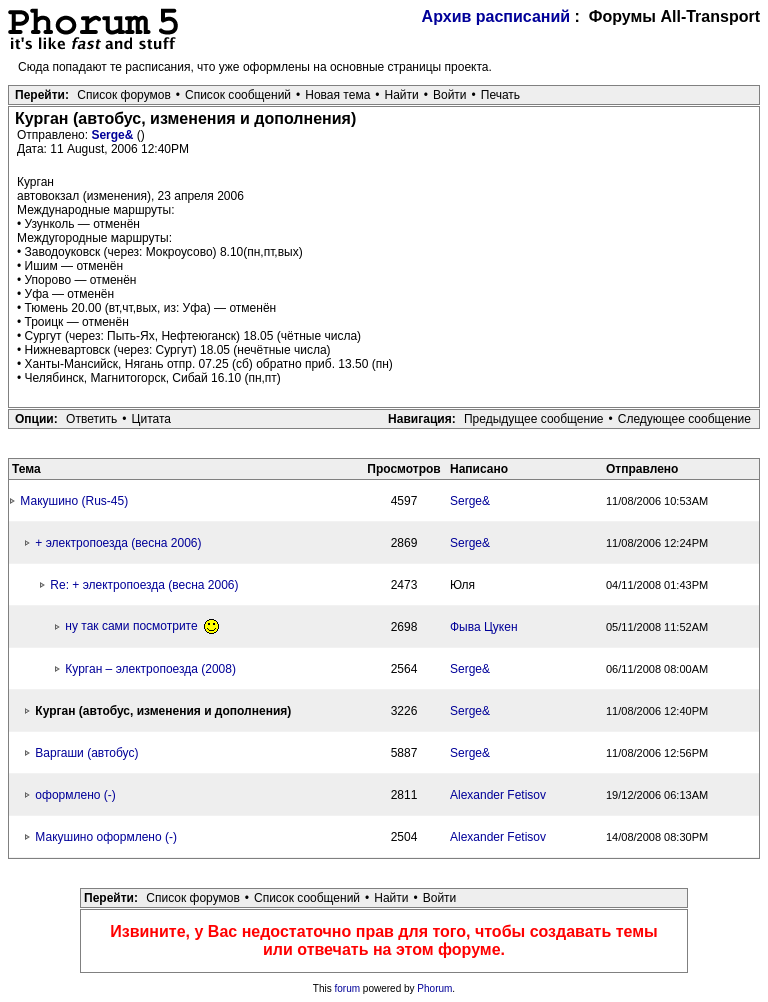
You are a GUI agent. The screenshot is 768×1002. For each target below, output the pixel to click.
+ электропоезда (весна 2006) (118, 543)
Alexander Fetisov (498, 795)
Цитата (151, 419)
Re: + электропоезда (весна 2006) (144, 585)
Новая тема (337, 95)
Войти (450, 95)
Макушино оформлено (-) (106, 837)
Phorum (434, 988)
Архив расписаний (496, 16)
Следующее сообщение (684, 419)
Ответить (91, 419)
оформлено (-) (75, 795)
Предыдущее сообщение (534, 419)
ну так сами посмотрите (142, 626)
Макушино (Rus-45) (74, 501)
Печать (500, 95)
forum (348, 988)
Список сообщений (238, 95)
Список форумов (124, 95)
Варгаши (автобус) (86, 753)
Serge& (113, 135)
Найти (402, 95)
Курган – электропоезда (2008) (150, 669)
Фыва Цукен (484, 627)
